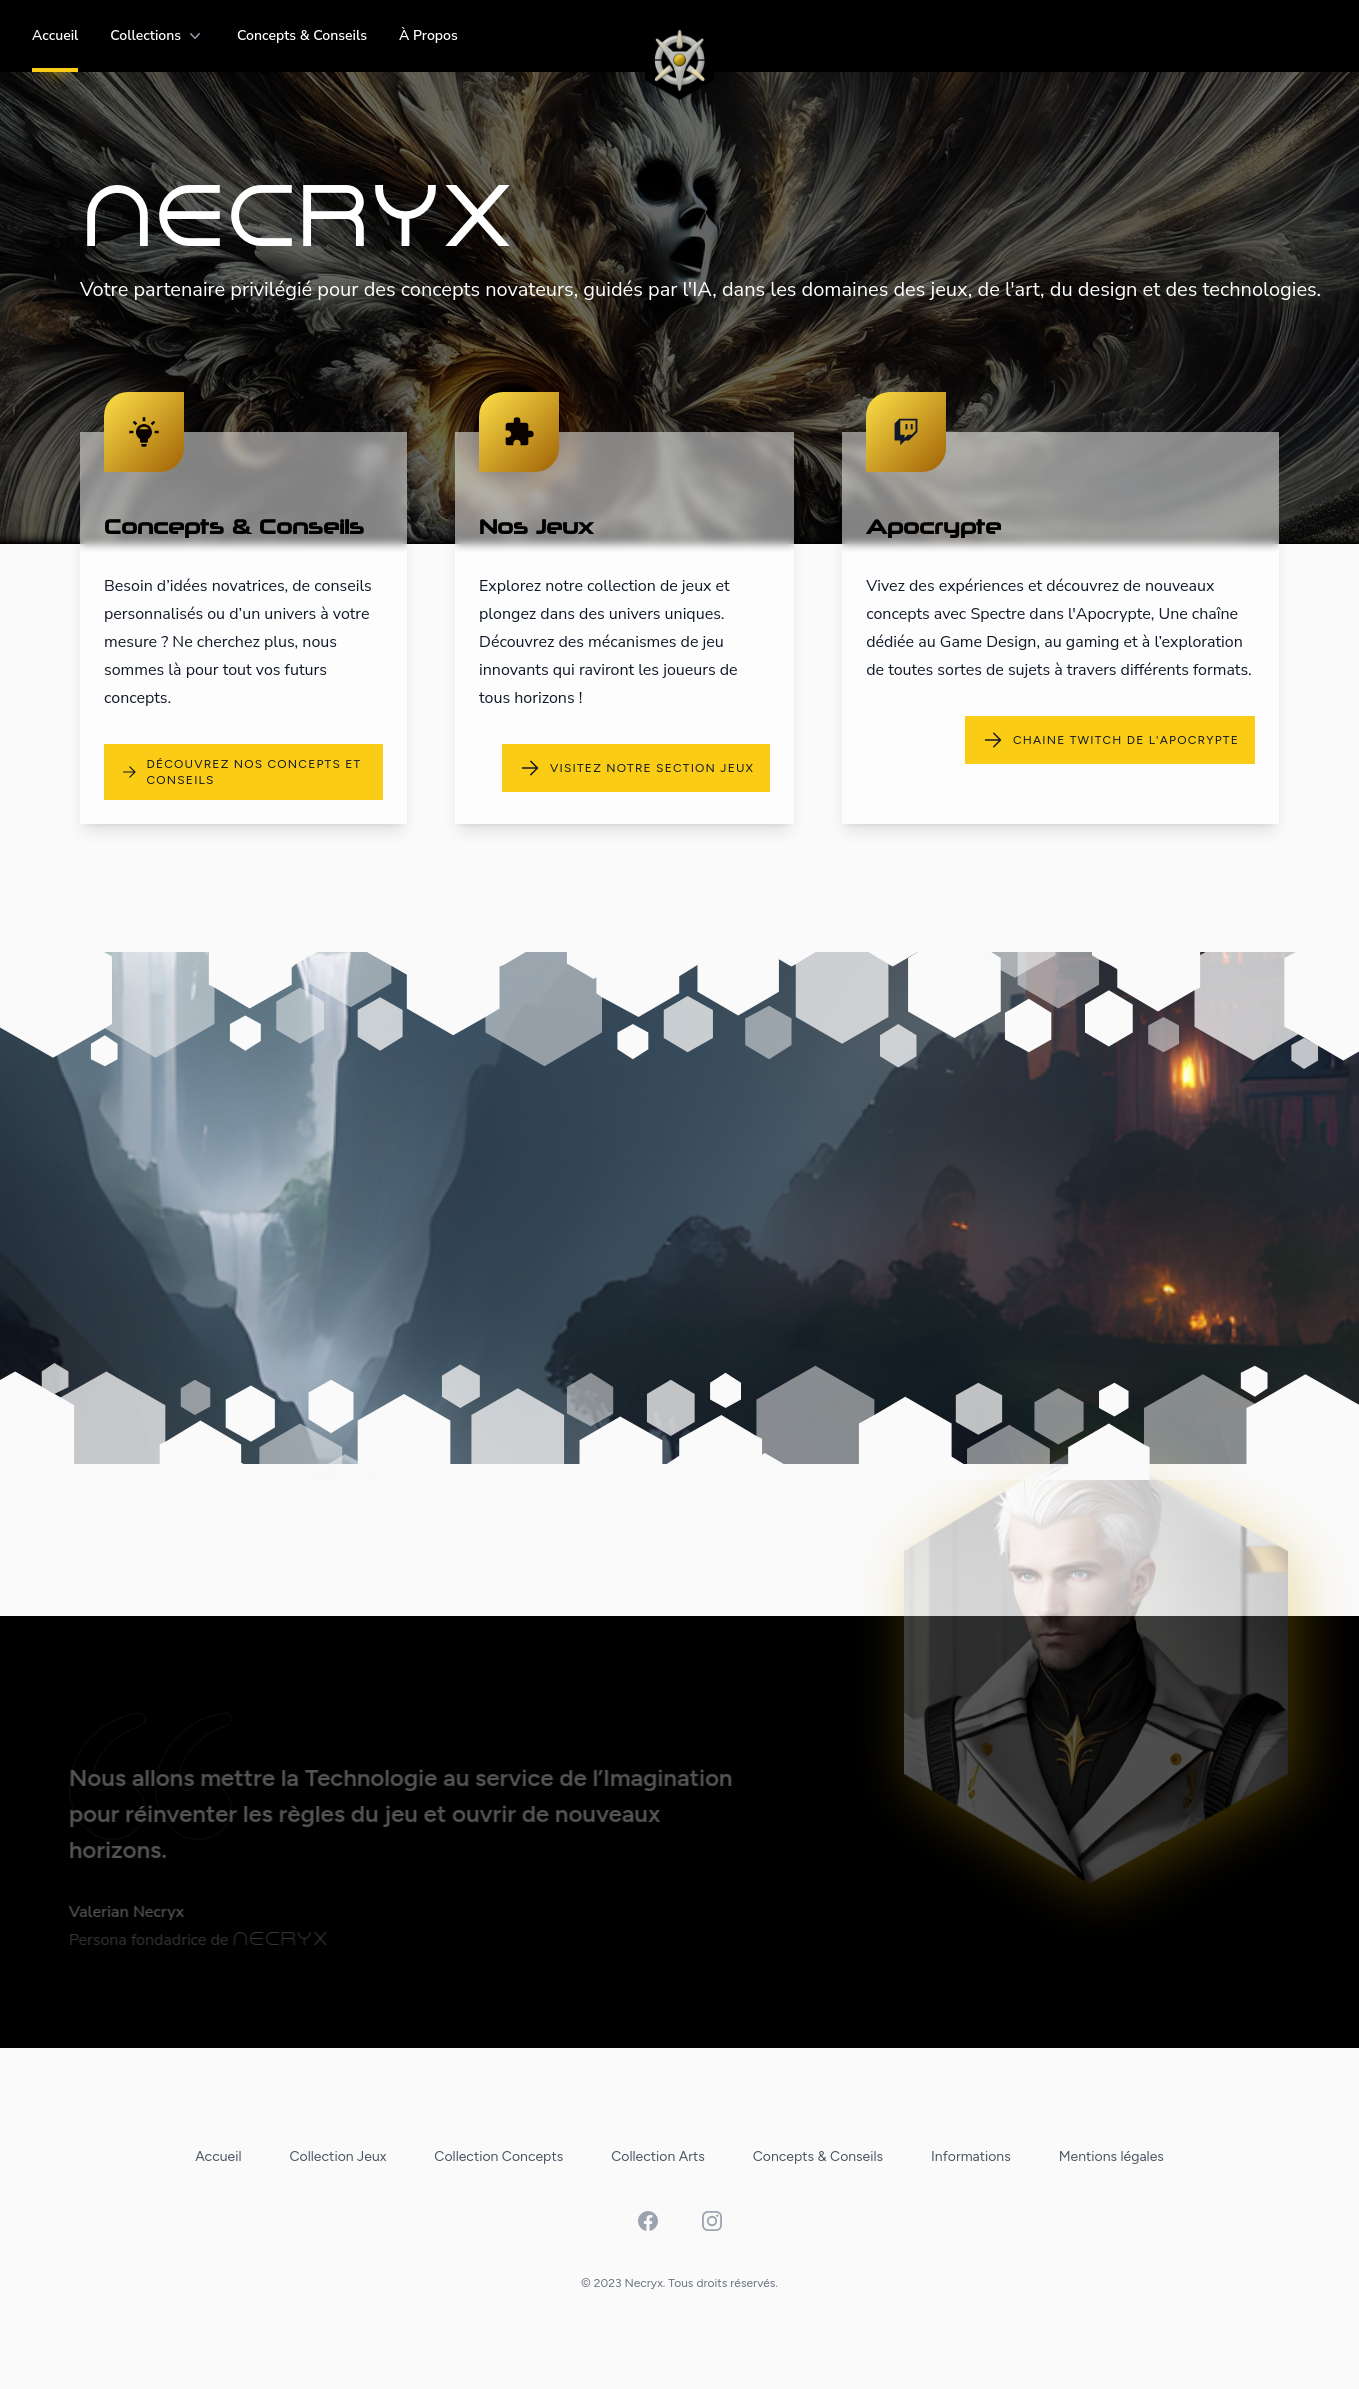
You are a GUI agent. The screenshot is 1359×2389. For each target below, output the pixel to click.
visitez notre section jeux (636, 768)
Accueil (55, 35)
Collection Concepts (498, 2156)
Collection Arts (658, 2156)
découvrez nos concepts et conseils (240, 772)
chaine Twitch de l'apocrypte (1110, 740)
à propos (428, 35)
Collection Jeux (338, 2156)
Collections (157, 36)
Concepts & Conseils (302, 35)
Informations (971, 2156)
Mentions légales (1111, 2156)
